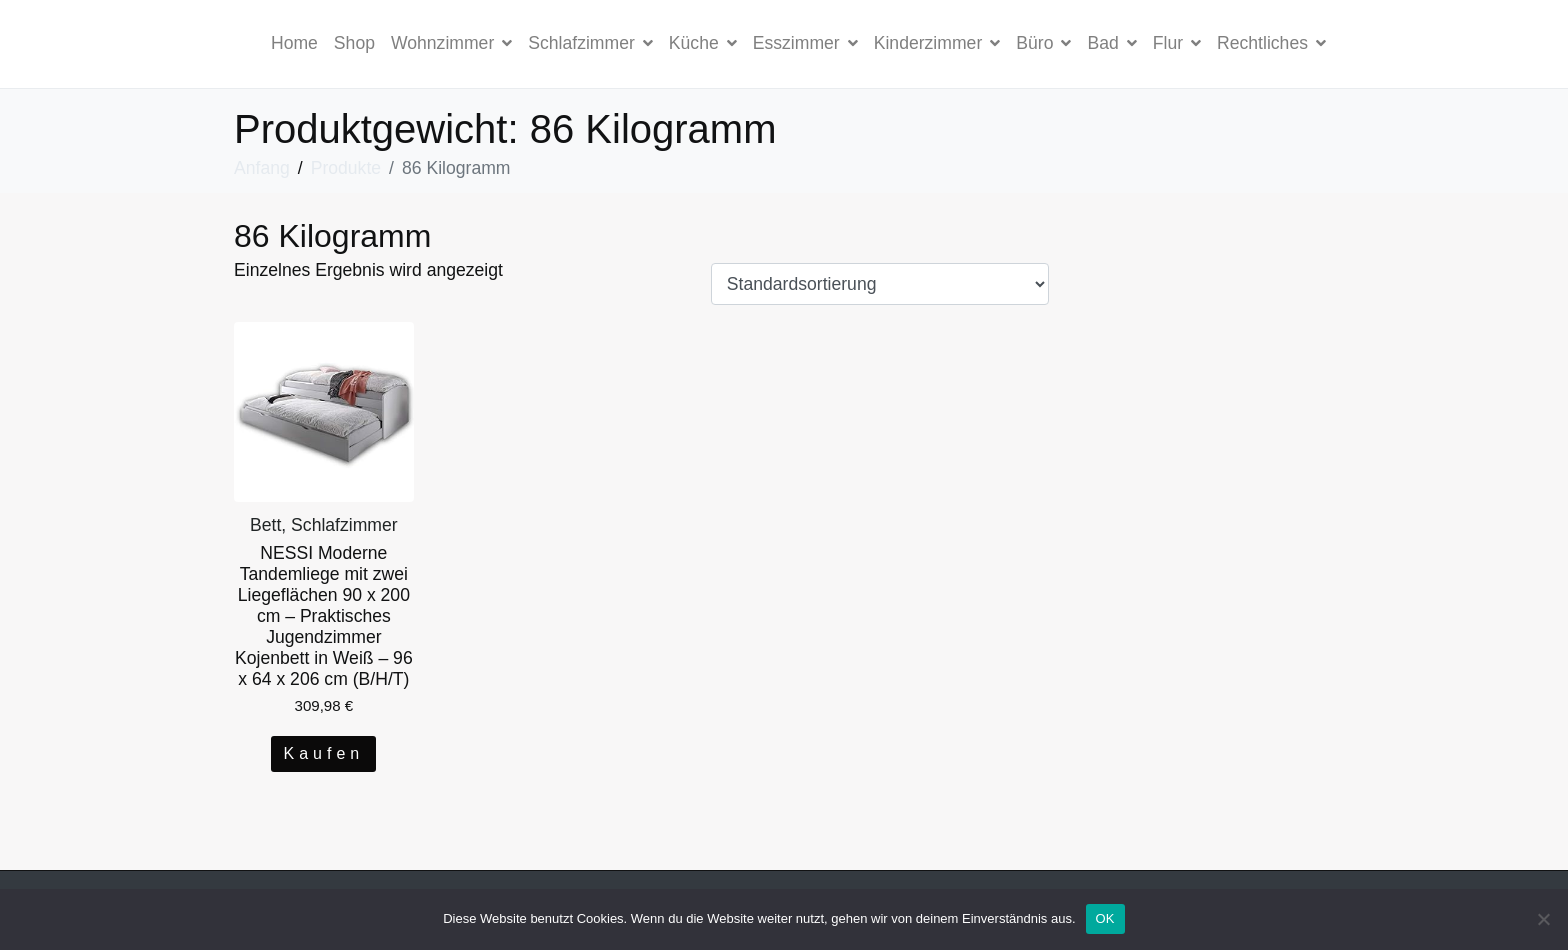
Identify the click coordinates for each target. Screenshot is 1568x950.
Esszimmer (805, 43)
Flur (1177, 43)
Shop (354, 43)
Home (294, 43)
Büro (1043, 43)
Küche (703, 43)
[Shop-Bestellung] (880, 284)
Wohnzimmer (451, 43)
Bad (1111, 43)
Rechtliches (1271, 43)
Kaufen (323, 753)
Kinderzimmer (937, 43)
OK (1105, 918)
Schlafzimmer (590, 43)
